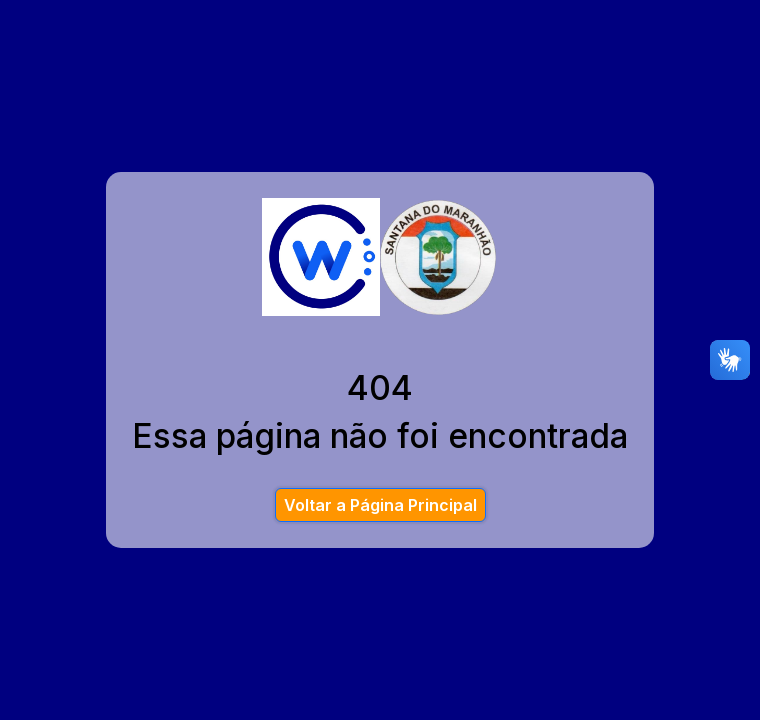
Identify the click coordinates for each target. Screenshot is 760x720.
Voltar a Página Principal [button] (380, 505)
